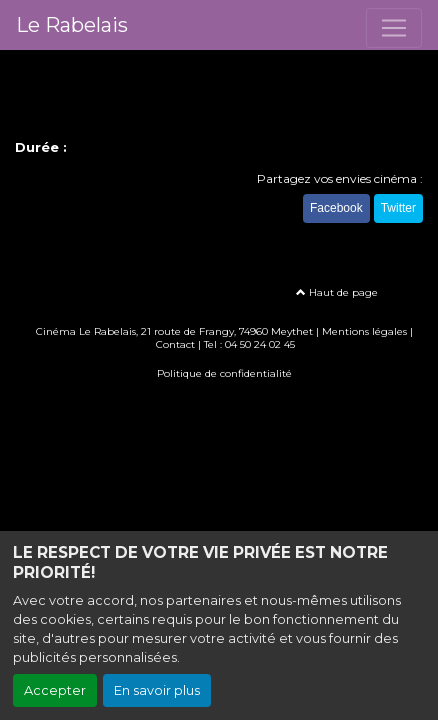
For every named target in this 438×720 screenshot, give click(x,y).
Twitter (398, 208)
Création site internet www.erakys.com (219, 402)
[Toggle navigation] (394, 28)
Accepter (55, 690)
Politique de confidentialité (224, 373)
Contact (175, 344)
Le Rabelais (72, 25)
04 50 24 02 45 (260, 344)
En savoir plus (157, 690)
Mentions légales (364, 331)
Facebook (336, 208)
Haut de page (337, 292)
